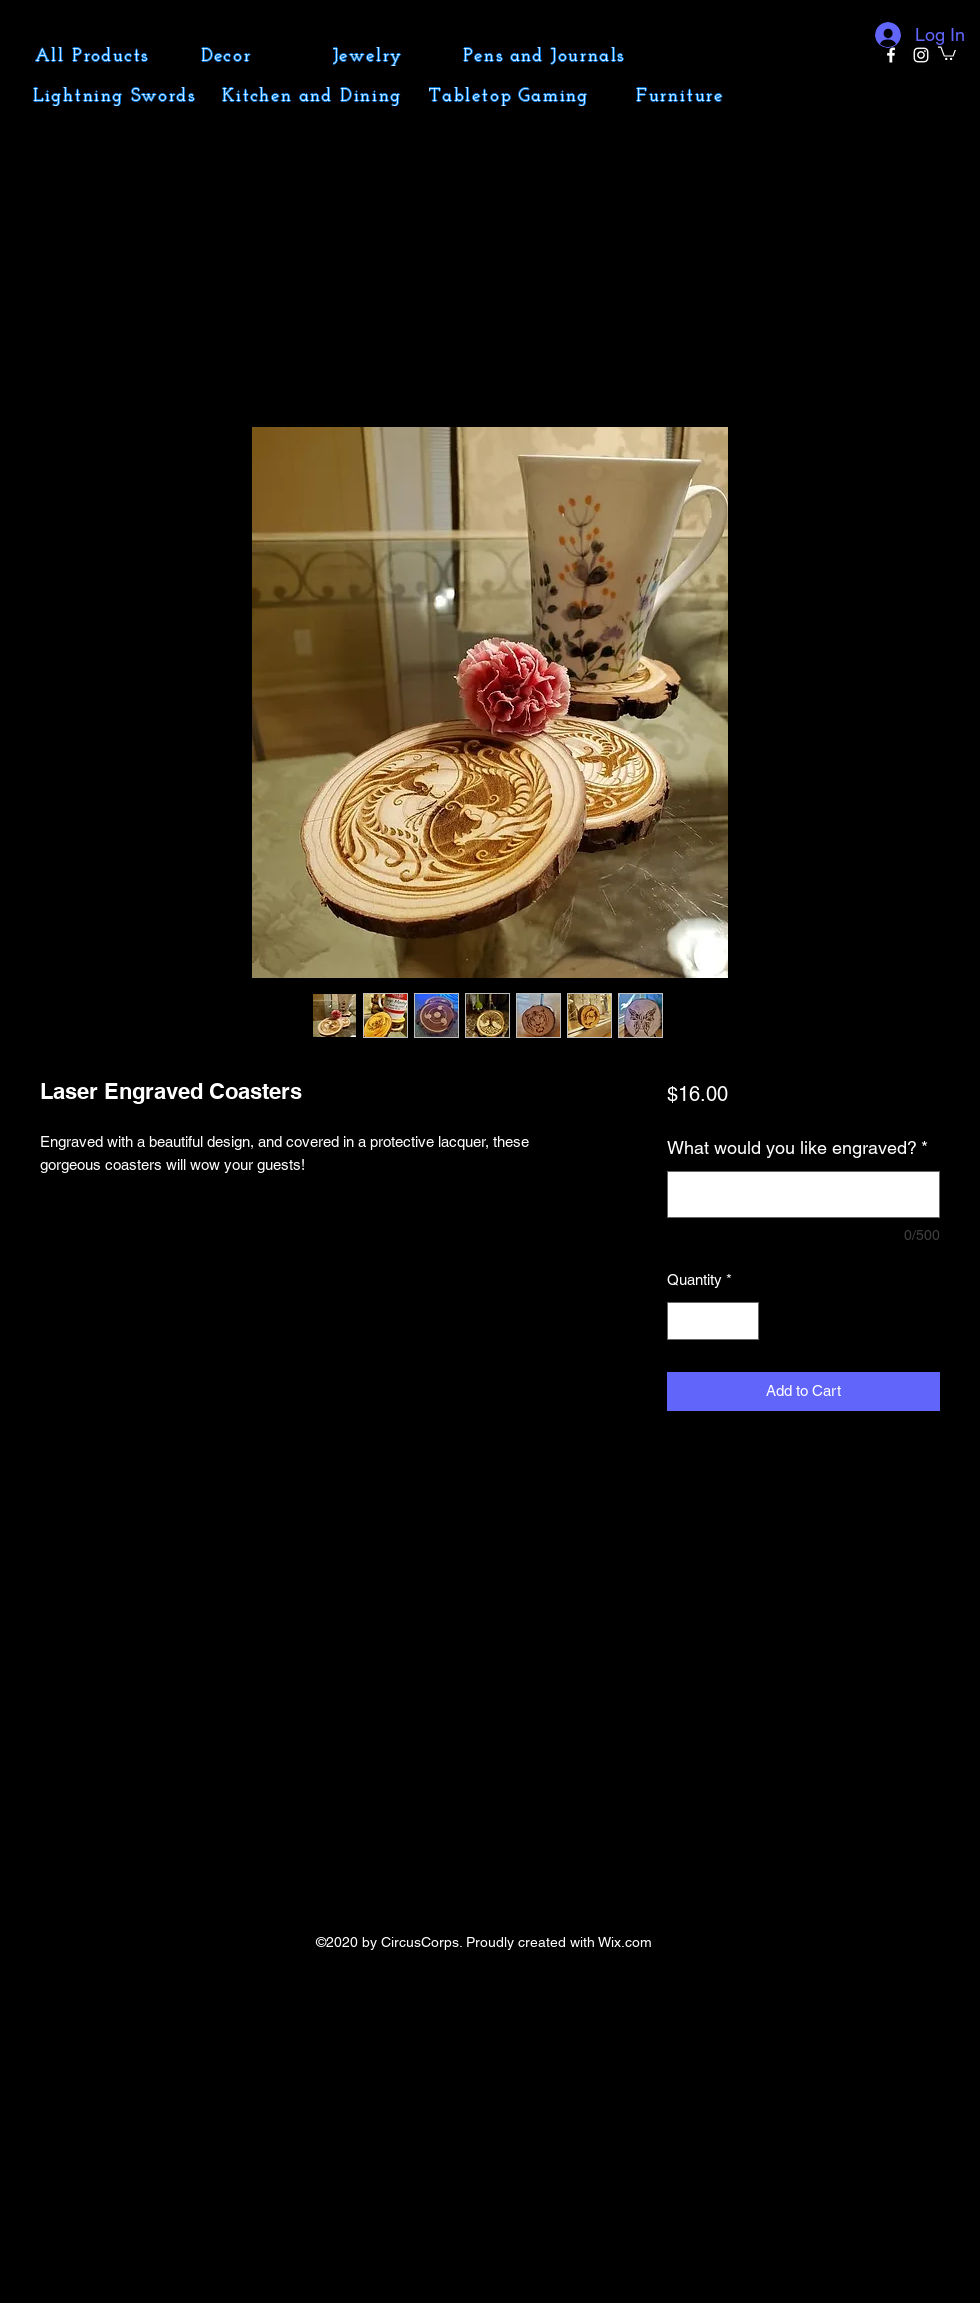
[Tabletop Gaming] (511, 96)
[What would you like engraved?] (803, 1194)
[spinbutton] (712, 1321)
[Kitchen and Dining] (314, 96)
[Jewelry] (370, 56)
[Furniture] (682, 96)
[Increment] (742, 1321)
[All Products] (94, 56)
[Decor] (228, 56)
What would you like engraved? (797, 1147)
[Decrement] (683, 1321)
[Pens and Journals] (546, 56)
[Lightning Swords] (116, 96)
